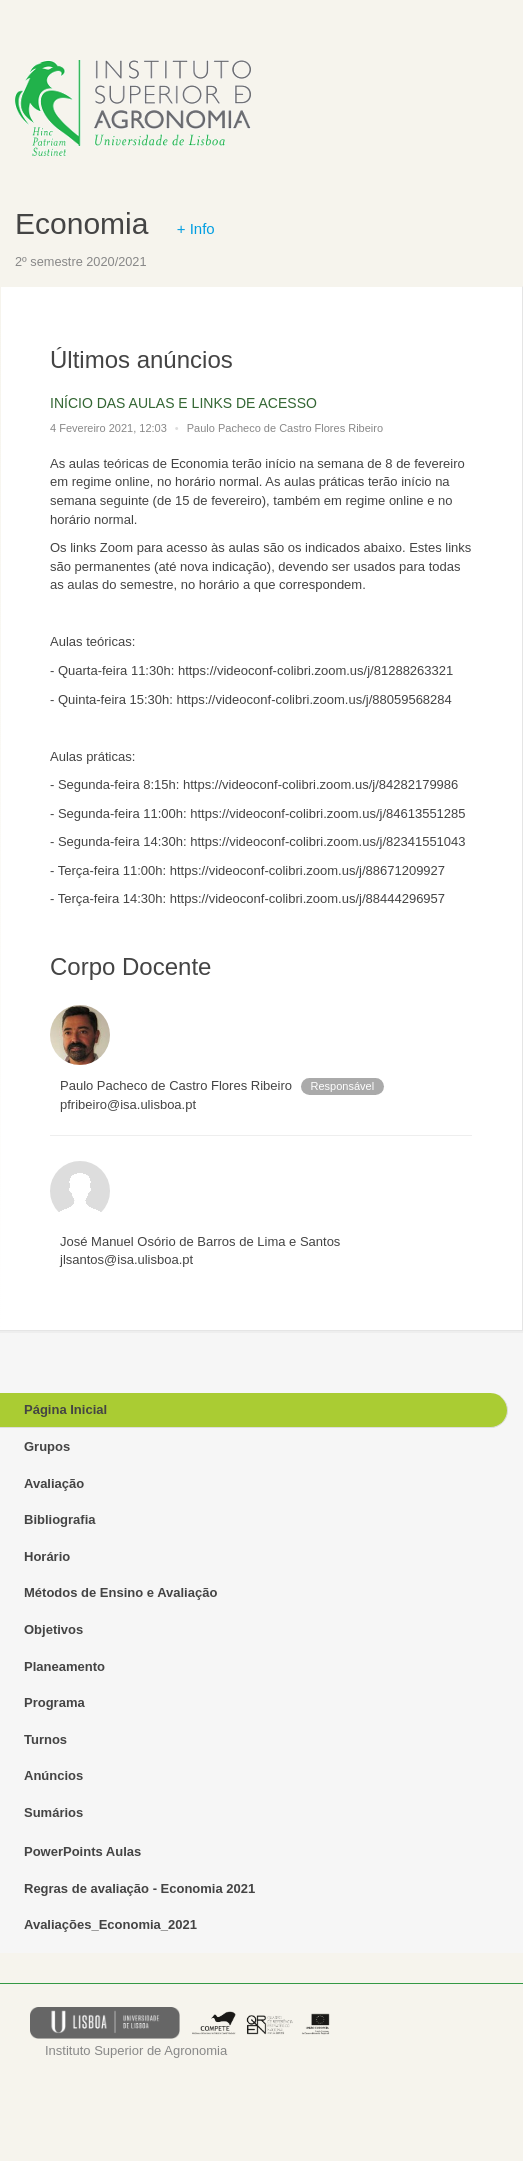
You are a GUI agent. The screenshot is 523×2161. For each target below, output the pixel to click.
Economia (81, 223)
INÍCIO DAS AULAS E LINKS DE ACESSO (183, 403)
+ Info (196, 228)
